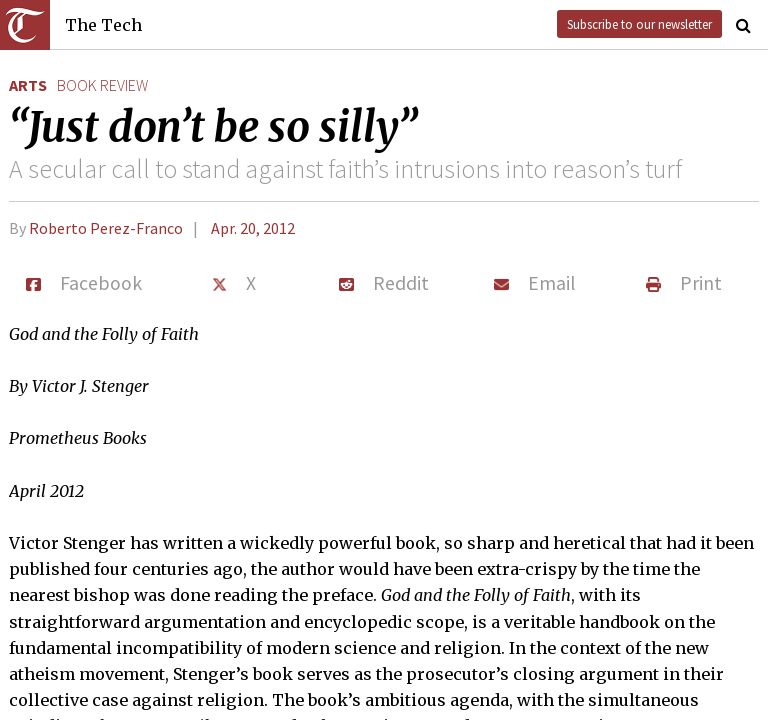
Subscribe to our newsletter (639, 24)
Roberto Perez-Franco (106, 228)
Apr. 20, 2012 (253, 228)
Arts (28, 85)
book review (102, 85)
